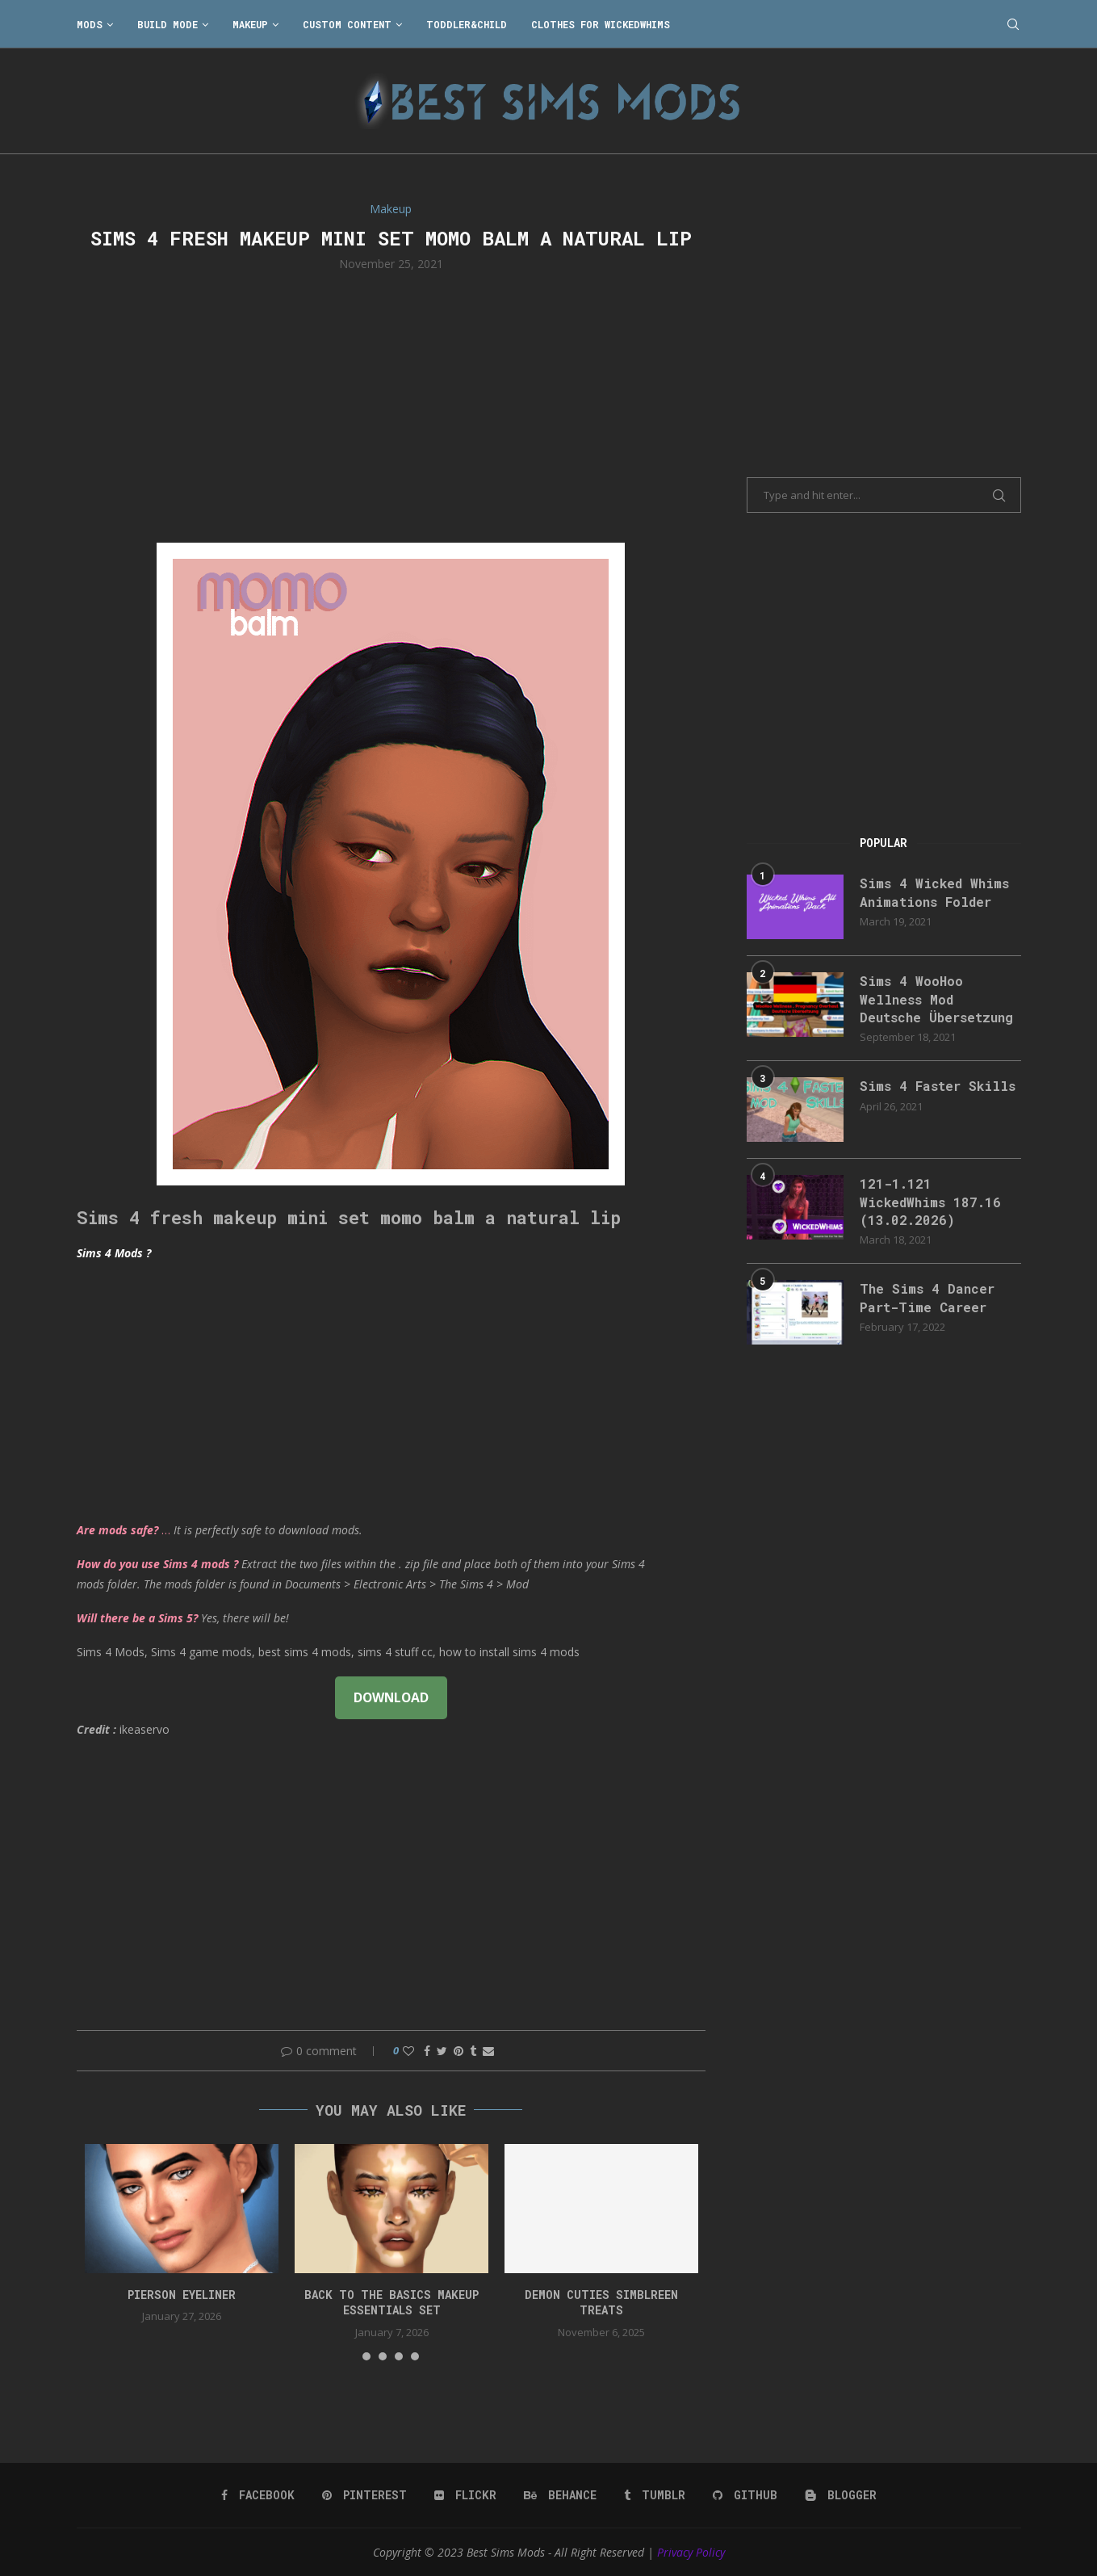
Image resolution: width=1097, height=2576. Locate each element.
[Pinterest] (364, 2495)
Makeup (250, 24)
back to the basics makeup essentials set (391, 2302)
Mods (90, 24)
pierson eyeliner (182, 2294)
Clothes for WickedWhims (600, 24)
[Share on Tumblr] (473, 2050)
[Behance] (560, 2495)
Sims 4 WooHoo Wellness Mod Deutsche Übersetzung (936, 999)
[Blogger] (841, 2495)
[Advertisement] (391, 405)
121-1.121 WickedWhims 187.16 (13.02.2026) (930, 1201)
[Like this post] (408, 2050)
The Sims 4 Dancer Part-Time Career (927, 1297)
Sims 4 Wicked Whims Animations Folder (934, 892)
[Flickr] (465, 2495)
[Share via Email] (488, 2050)
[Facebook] (258, 2495)
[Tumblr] (654, 2495)
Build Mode (167, 24)
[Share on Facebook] (427, 2050)
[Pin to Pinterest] (458, 2050)
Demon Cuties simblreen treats (601, 2302)
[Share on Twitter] (442, 2050)
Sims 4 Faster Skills (937, 1085)
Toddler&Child (466, 24)
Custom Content (347, 24)
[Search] (1013, 24)
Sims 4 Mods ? (114, 1253)
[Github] (745, 2495)
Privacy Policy (691, 2552)
